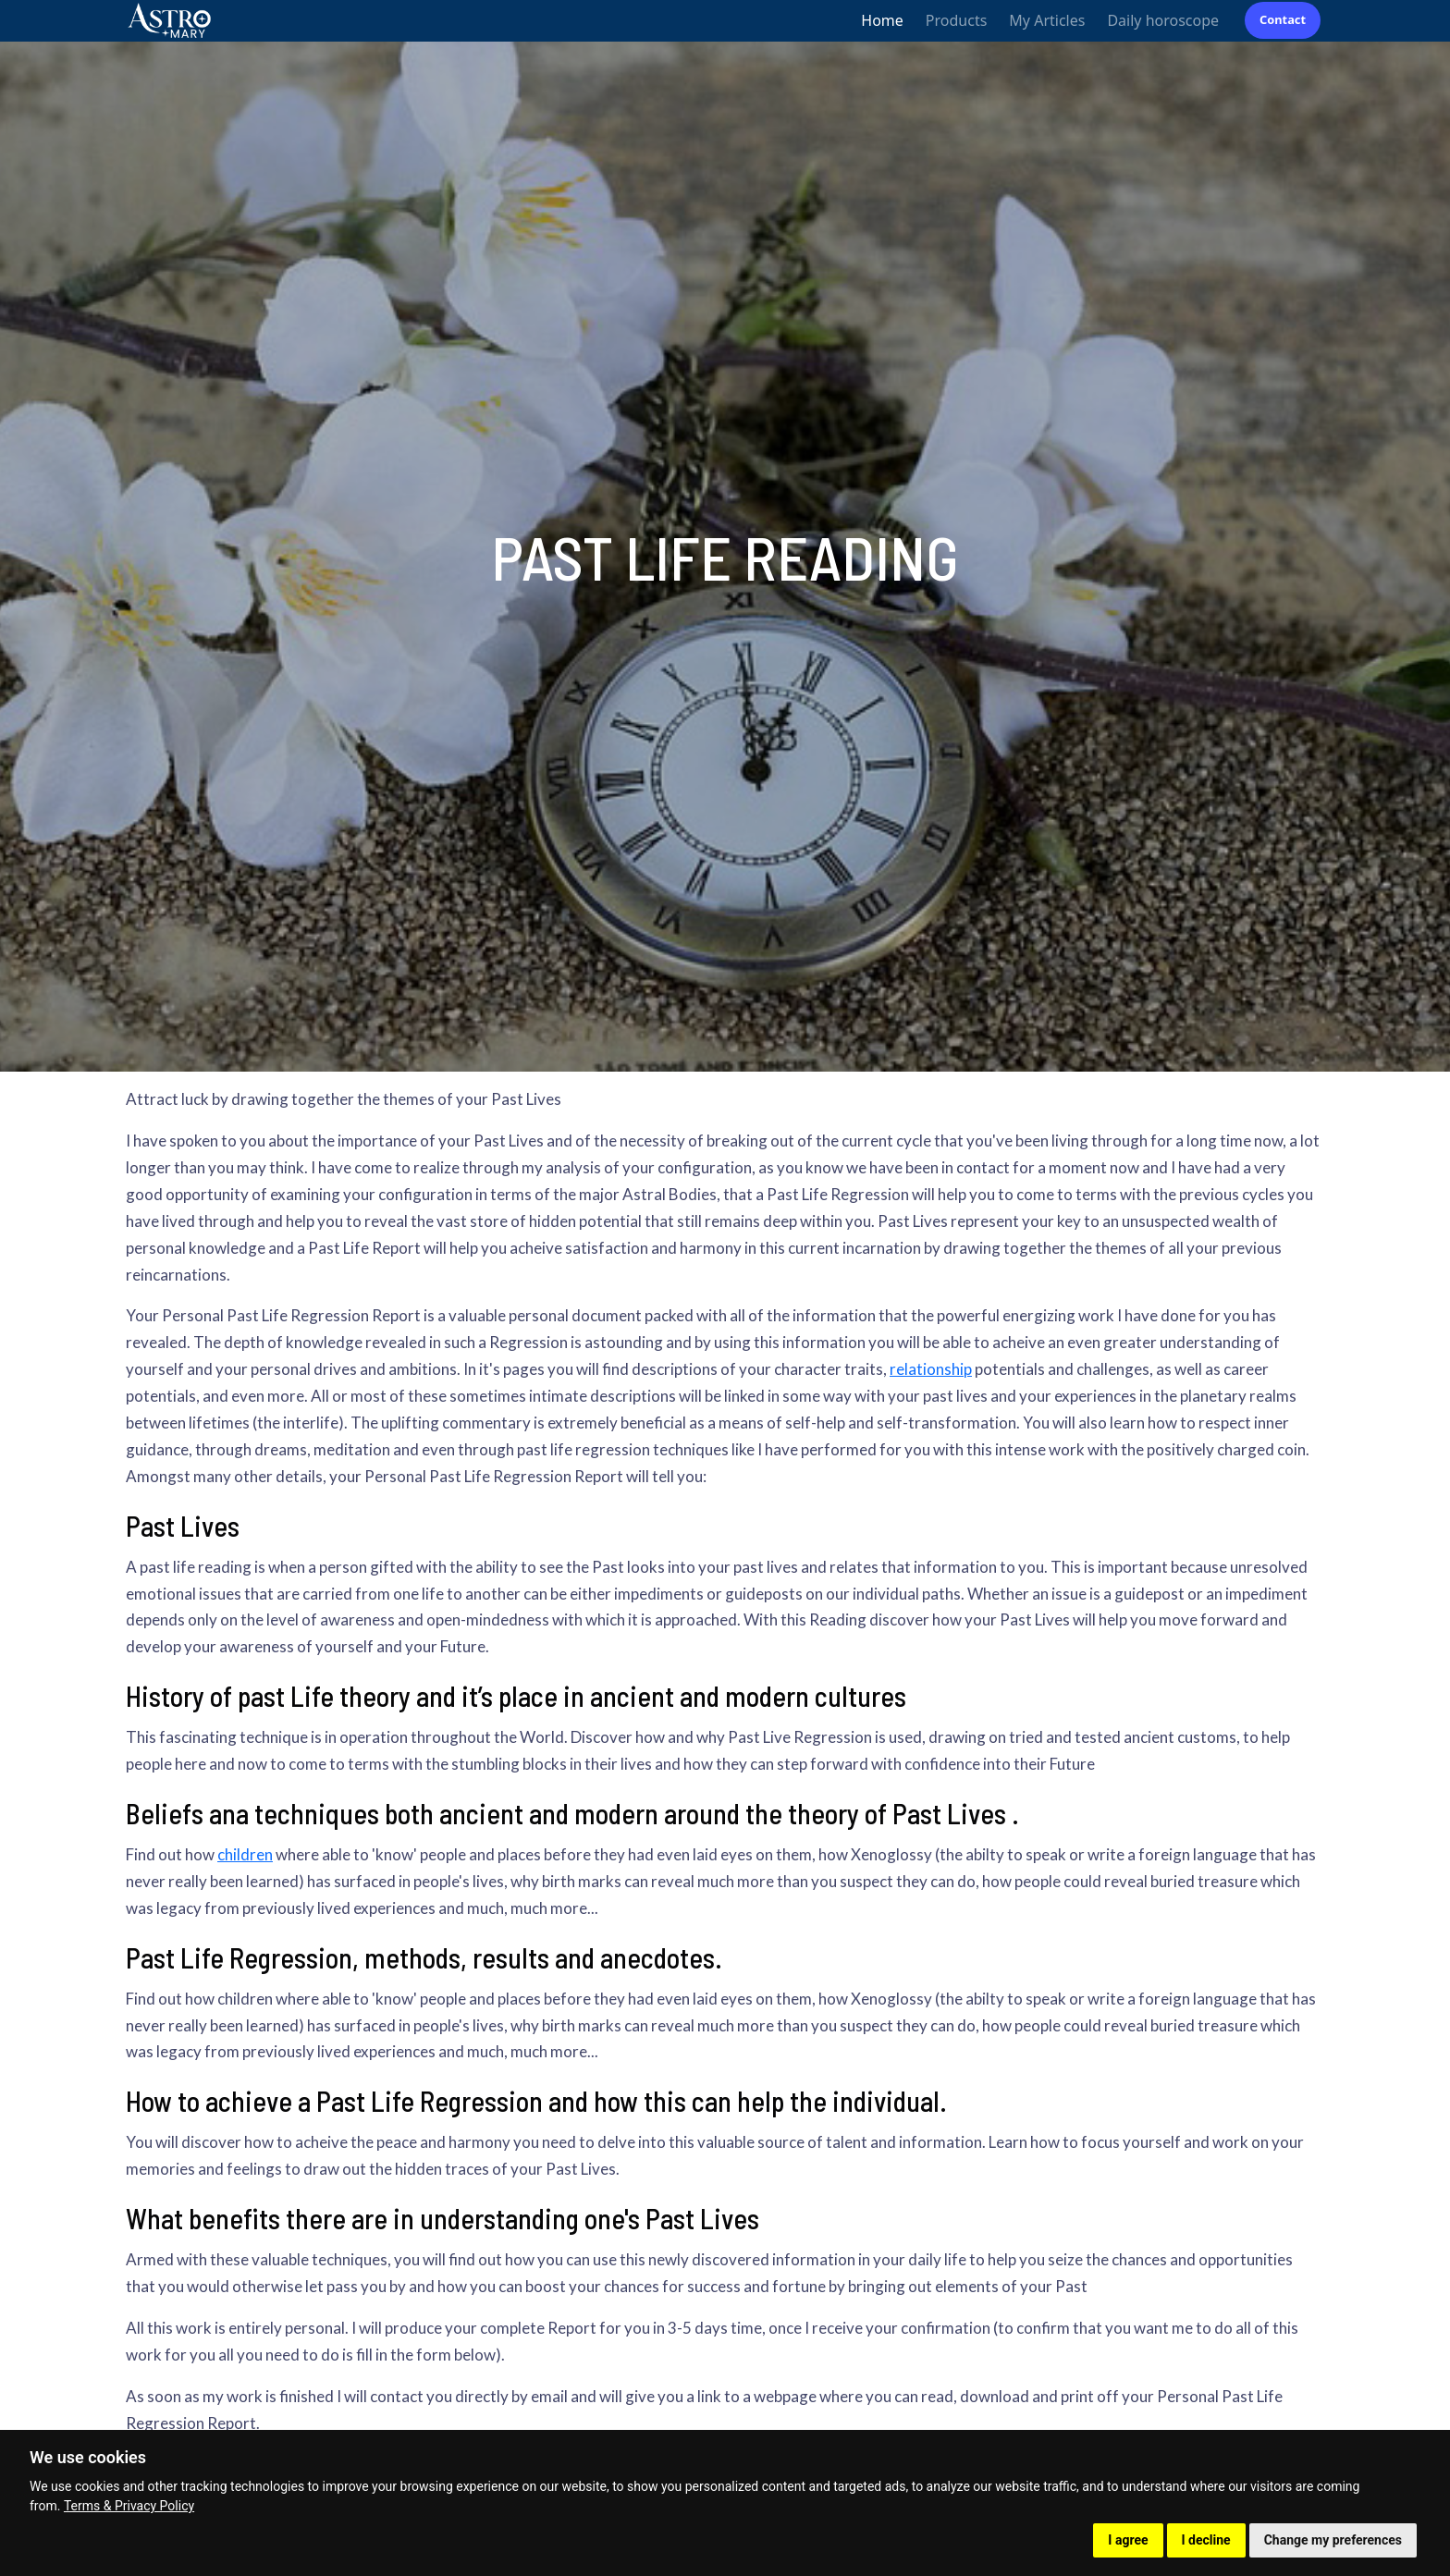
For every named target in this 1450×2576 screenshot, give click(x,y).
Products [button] (957, 20)
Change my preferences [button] (1333, 2540)
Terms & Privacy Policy (129, 2505)
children (245, 1854)
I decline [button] (1206, 2540)
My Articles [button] (1047, 20)
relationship (931, 1369)
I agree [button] (1128, 2540)
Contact (1283, 19)
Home (882, 20)
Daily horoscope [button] (1163, 20)
